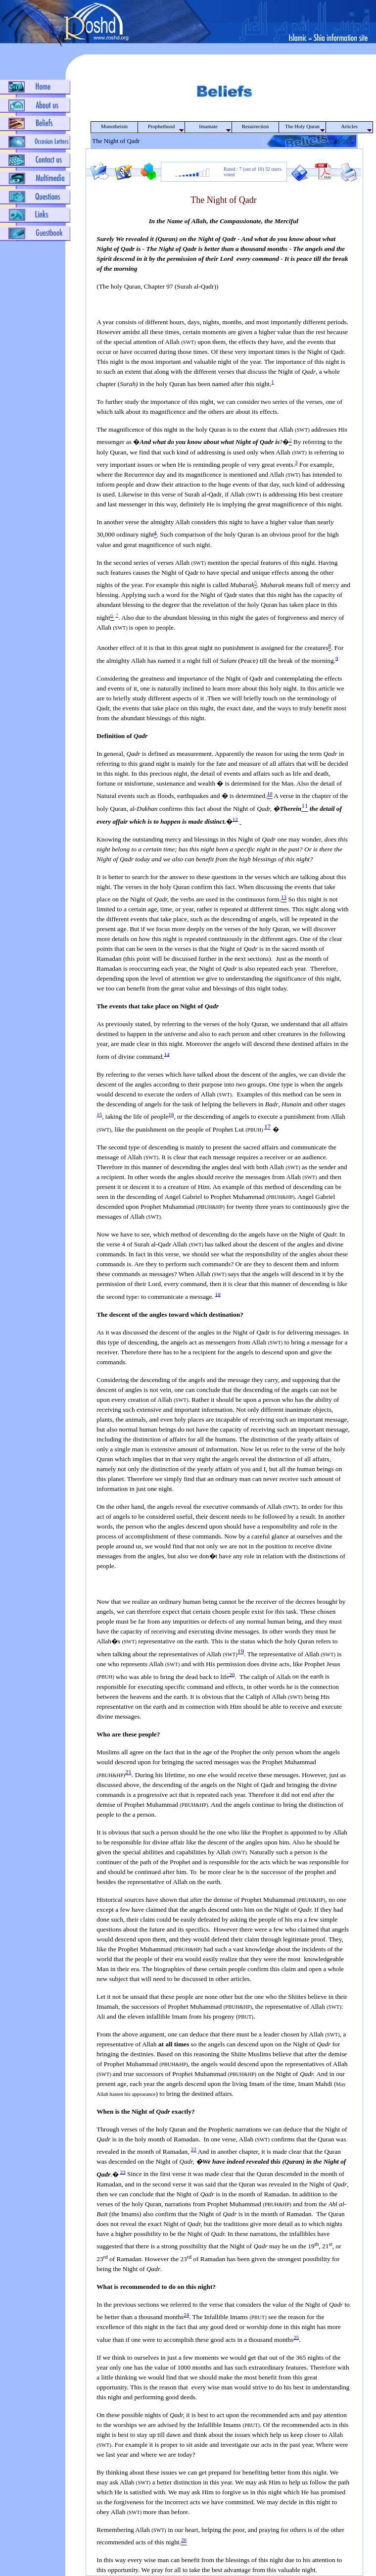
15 (99, 1114)
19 (240, 1651)
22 (193, 2149)
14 (166, 1054)
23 (123, 2172)
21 (128, 1772)
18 (218, 1294)
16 (171, 1114)
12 (235, 819)
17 (267, 1126)
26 (184, 2540)
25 (296, 2337)
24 (186, 2315)
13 (283, 897)
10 (270, 793)
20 (232, 1674)
